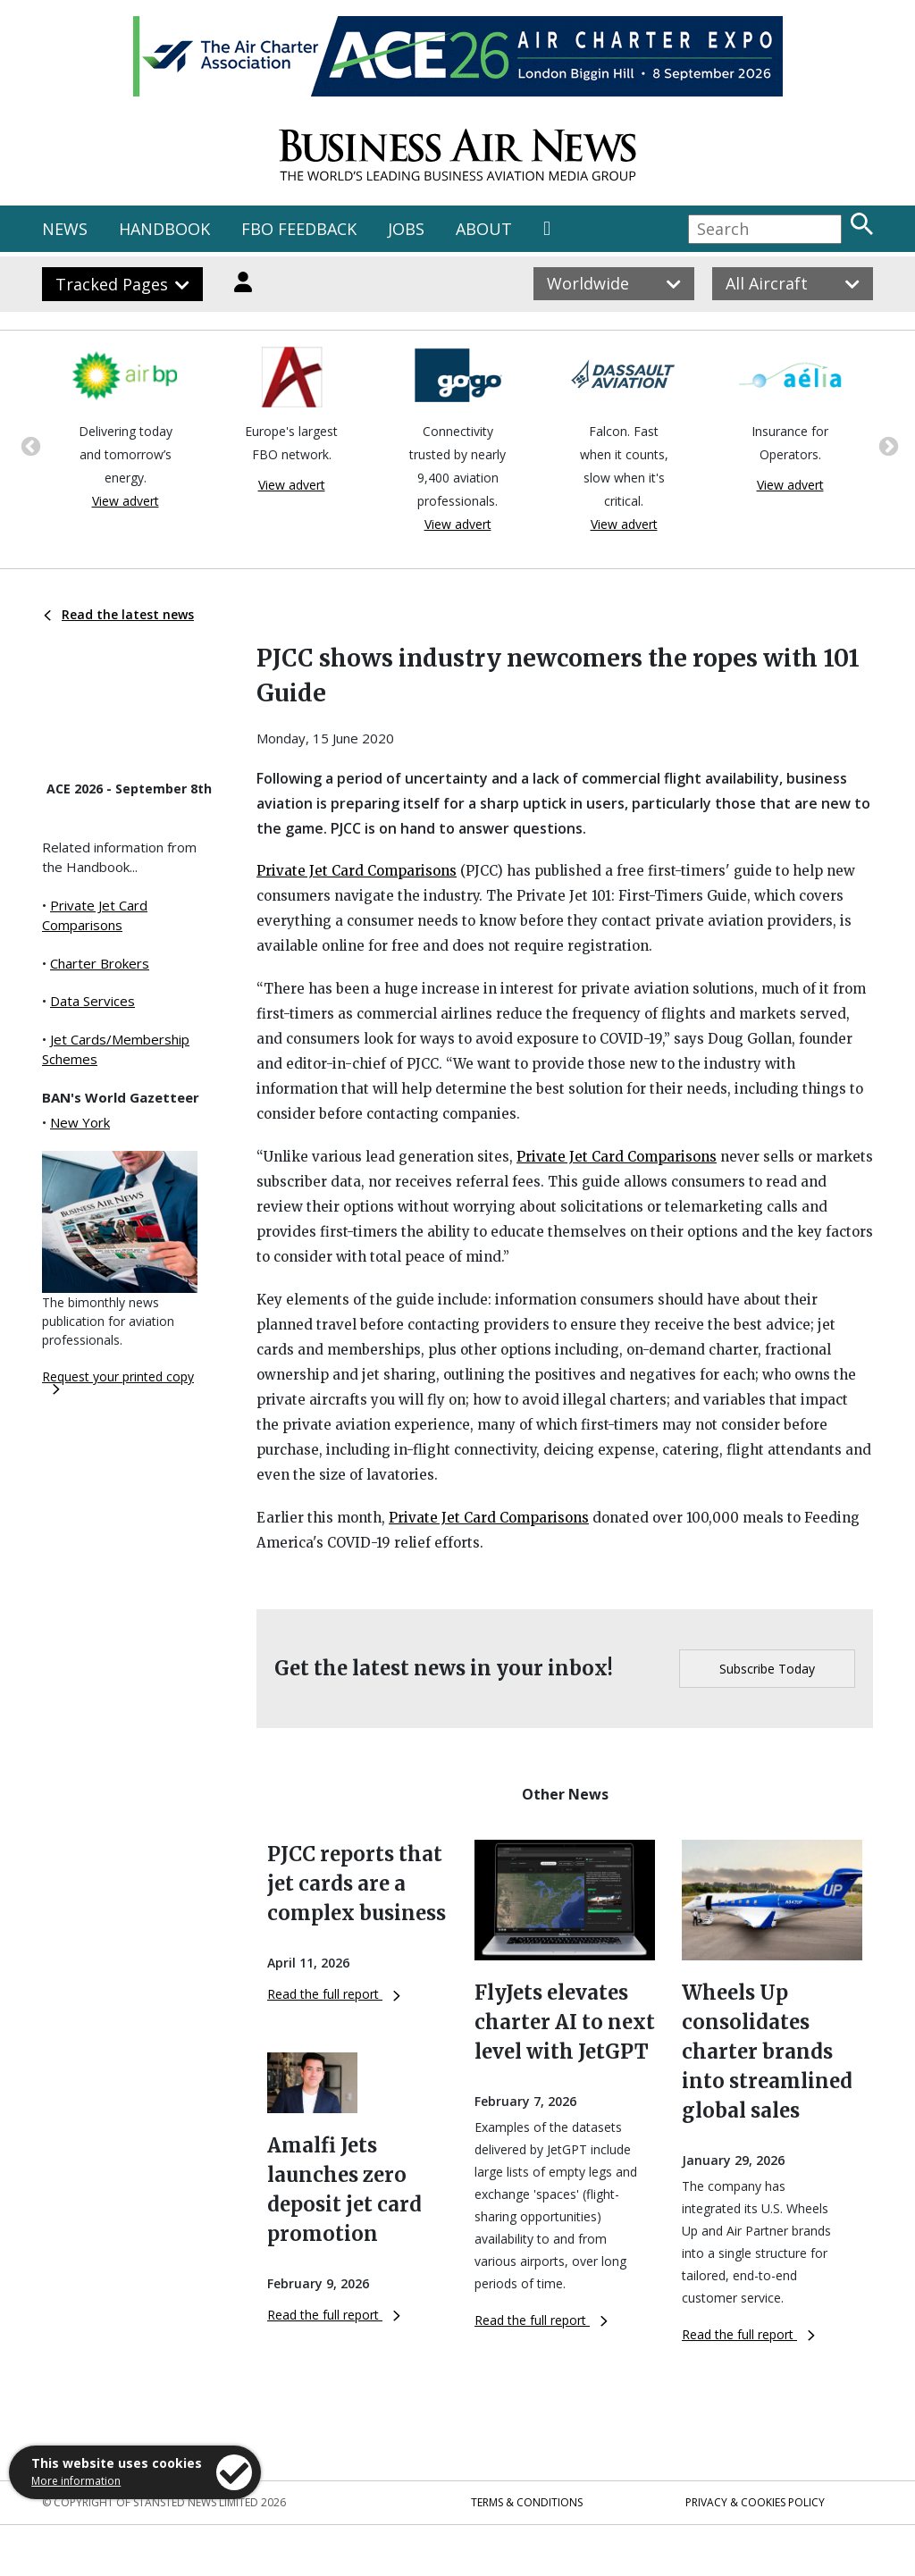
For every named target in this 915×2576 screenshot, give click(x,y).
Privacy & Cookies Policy (755, 2502)
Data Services (92, 1001)
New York (80, 1122)
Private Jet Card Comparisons (356, 870)
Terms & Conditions (527, 2502)
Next (886, 445)
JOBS (406, 228)
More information (76, 2480)
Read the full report (333, 1993)
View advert (125, 500)
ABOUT (484, 228)
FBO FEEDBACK (299, 228)
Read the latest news (119, 614)
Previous (29, 445)
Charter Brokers (99, 963)
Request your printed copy (118, 1381)
